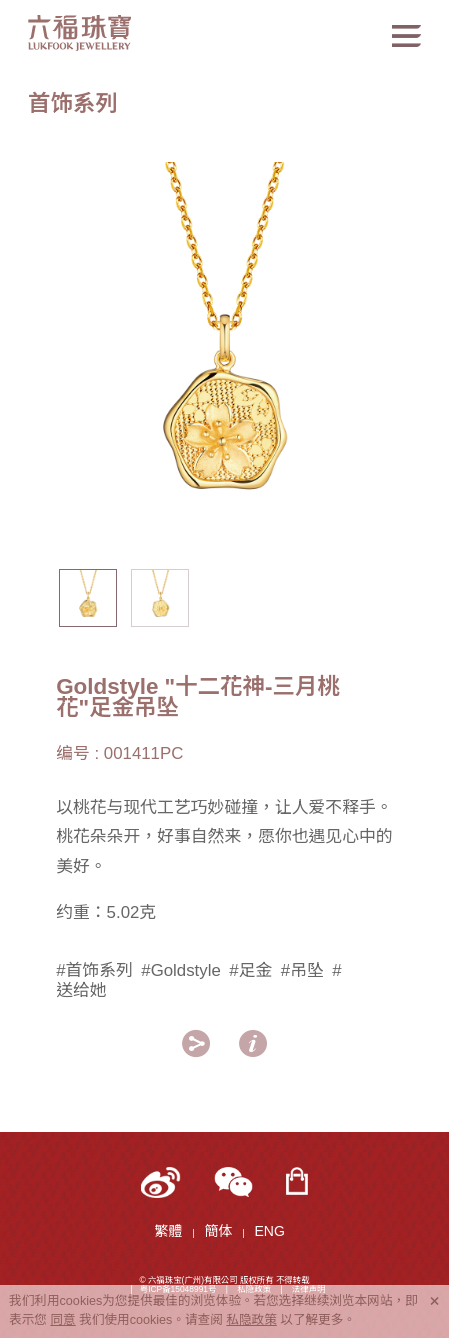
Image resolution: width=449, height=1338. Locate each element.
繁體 (168, 1231)
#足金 (250, 970)
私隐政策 (251, 1320)
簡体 (218, 1231)
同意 (62, 1320)
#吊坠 (302, 970)
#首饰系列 (94, 970)
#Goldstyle (181, 970)
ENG (269, 1231)
